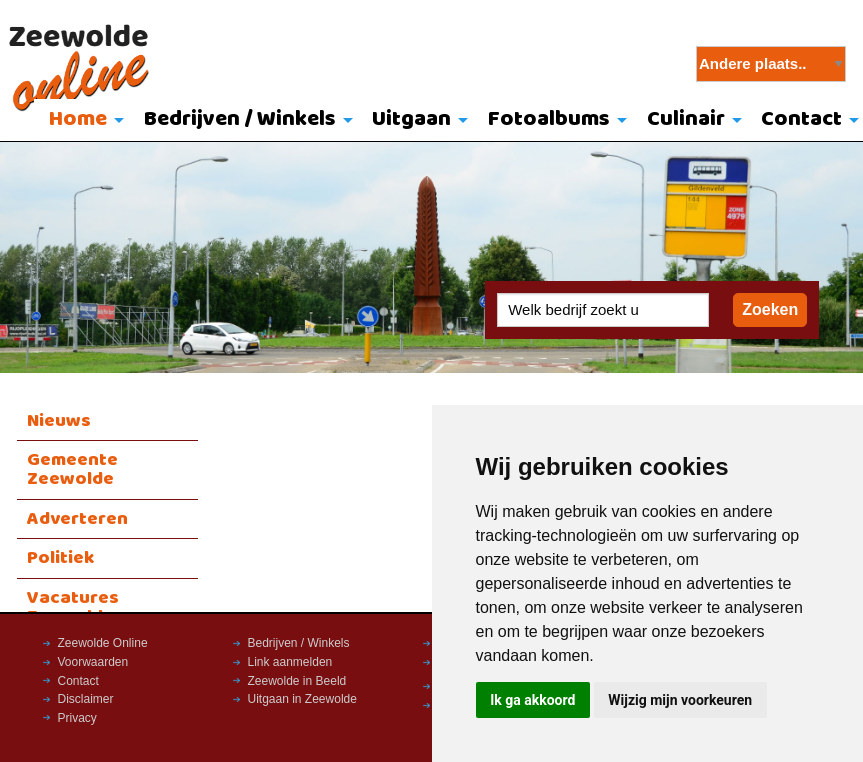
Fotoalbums (549, 119)
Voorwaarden (93, 662)
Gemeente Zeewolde (72, 469)
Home (78, 119)
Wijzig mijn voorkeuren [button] (680, 700)
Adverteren (77, 519)
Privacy (77, 718)
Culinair (686, 119)
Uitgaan (411, 119)
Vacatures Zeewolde (73, 607)
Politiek (60, 558)
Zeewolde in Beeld (297, 681)
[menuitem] (81, 121)
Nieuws (59, 421)
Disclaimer (86, 699)
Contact (78, 681)
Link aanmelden (290, 662)
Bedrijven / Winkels (240, 119)
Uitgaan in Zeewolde (302, 699)
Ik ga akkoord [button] (532, 700)
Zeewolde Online (103, 643)
